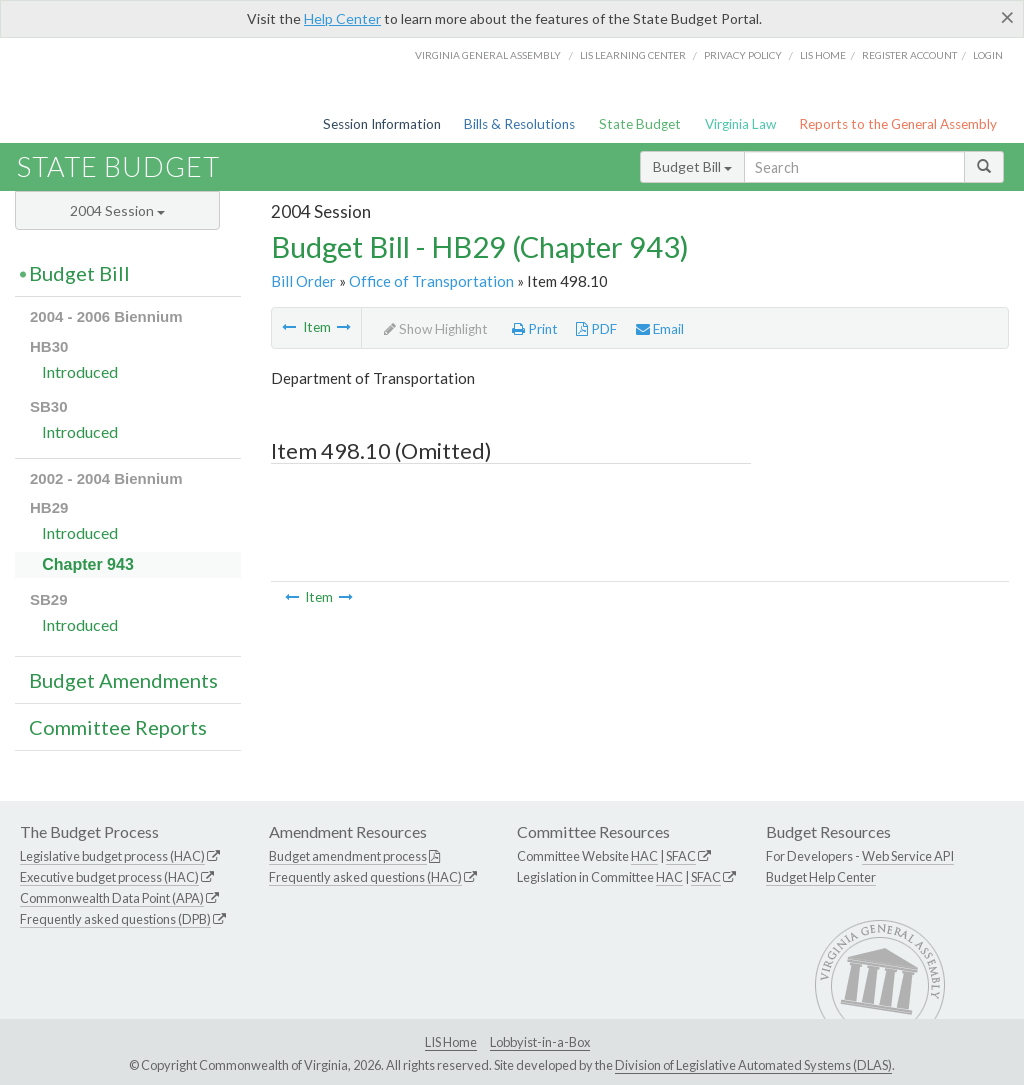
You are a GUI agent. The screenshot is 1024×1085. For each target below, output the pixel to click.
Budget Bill (692, 166)
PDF (596, 329)
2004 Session (117, 210)
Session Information (382, 124)
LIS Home (451, 1042)
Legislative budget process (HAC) (112, 856)
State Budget (640, 124)
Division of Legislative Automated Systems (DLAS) (753, 1065)
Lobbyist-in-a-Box (540, 1042)
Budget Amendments (123, 680)
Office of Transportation (431, 281)
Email (660, 329)
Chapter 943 (88, 564)
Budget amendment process (348, 856)
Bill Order (303, 281)
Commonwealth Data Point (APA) (112, 898)
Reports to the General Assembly (898, 124)
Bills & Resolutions (519, 124)
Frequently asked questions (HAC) (365, 877)
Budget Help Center (821, 877)
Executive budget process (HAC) (109, 877)
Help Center (342, 18)
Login (988, 55)
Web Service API (908, 856)
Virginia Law (740, 124)
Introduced (80, 371)
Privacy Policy (743, 55)
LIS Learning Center (633, 55)
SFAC (681, 856)
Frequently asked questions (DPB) (115, 919)
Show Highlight (436, 329)
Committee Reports (118, 727)
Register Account (909, 55)
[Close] (1007, 17)
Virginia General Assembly (488, 55)
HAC (644, 856)
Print (535, 329)
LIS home (823, 55)
